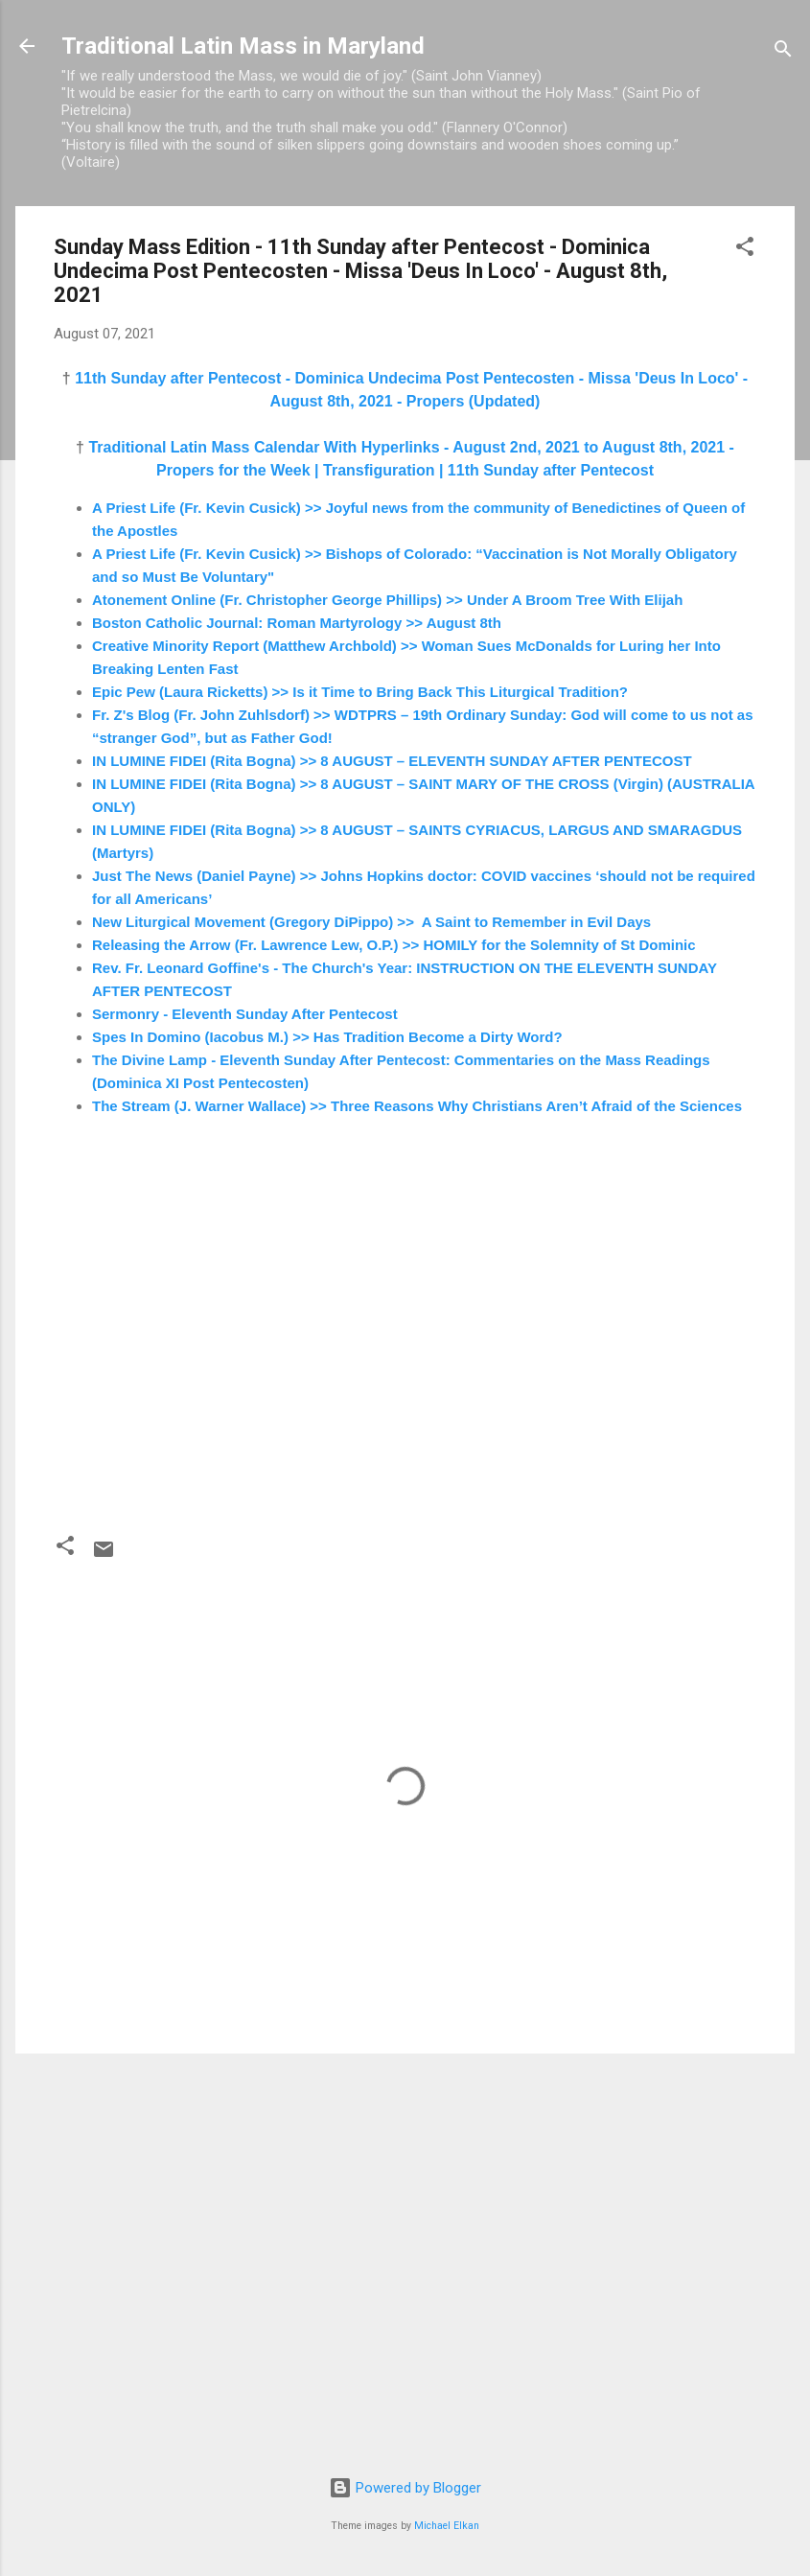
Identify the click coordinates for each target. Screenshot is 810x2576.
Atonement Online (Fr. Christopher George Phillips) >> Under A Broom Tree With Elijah (387, 600)
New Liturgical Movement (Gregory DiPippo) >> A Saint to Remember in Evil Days (371, 922)
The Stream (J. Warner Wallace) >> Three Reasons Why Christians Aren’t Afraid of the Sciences (417, 1106)
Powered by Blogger (405, 2487)
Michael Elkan (446, 2525)
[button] (744, 250)
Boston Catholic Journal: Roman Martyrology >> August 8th (296, 623)
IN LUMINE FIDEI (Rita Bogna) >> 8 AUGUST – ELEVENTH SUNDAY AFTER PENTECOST (392, 761)
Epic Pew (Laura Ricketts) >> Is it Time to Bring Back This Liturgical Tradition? (360, 692)
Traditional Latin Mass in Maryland (243, 46)
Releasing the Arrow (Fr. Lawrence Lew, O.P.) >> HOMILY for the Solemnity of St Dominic (394, 945)
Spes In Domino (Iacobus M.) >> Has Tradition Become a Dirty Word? (327, 1037)
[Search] (783, 52)
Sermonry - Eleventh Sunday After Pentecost (245, 1014)
